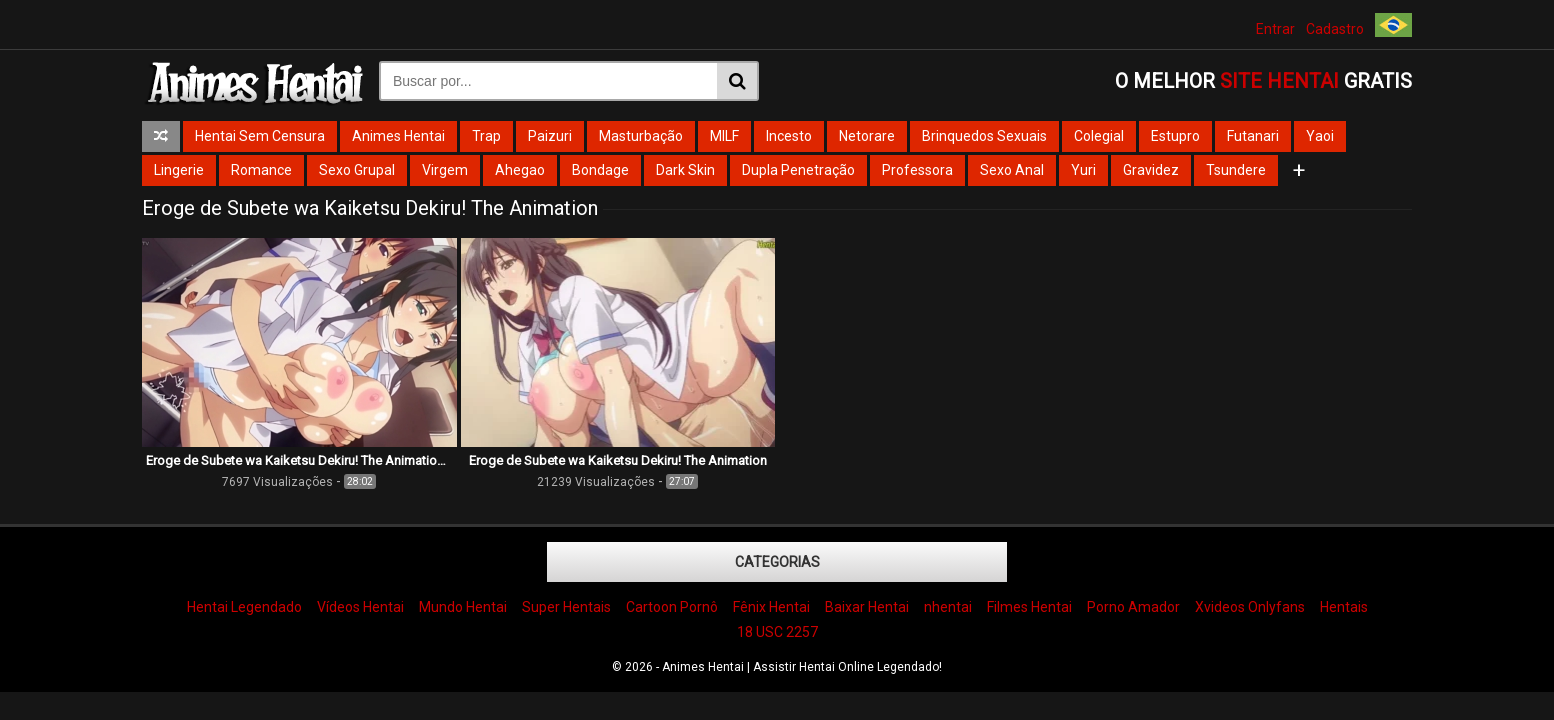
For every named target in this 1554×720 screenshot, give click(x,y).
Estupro (1175, 136)
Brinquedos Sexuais (984, 136)
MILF (724, 136)
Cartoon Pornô (672, 607)
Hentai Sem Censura (260, 136)
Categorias (777, 562)
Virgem (445, 170)
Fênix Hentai (771, 607)
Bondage (600, 170)
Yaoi (1320, 136)
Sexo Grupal (357, 170)
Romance (261, 170)
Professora (917, 170)
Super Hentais (566, 607)
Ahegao (520, 170)
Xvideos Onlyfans (1250, 607)
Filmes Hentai (1029, 607)
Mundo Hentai (463, 607)
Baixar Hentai (867, 607)
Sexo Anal (1012, 170)
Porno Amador (1133, 607)
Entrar (1275, 29)
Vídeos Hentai (360, 607)
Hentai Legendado (244, 607)
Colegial (1099, 136)
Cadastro (1335, 29)
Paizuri (550, 136)
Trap (486, 136)
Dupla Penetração (798, 170)
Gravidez (1151, 170)
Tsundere (1236, 170)
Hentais (1344, 607)
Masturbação (641, 136)
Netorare (867, 136)
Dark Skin (685, 170)
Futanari (1253, 136)
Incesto (789, 136)
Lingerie (179, 170)
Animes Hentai (398, 136)
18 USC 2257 (777, 632)
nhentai (948, 607)
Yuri (1083, 170)
